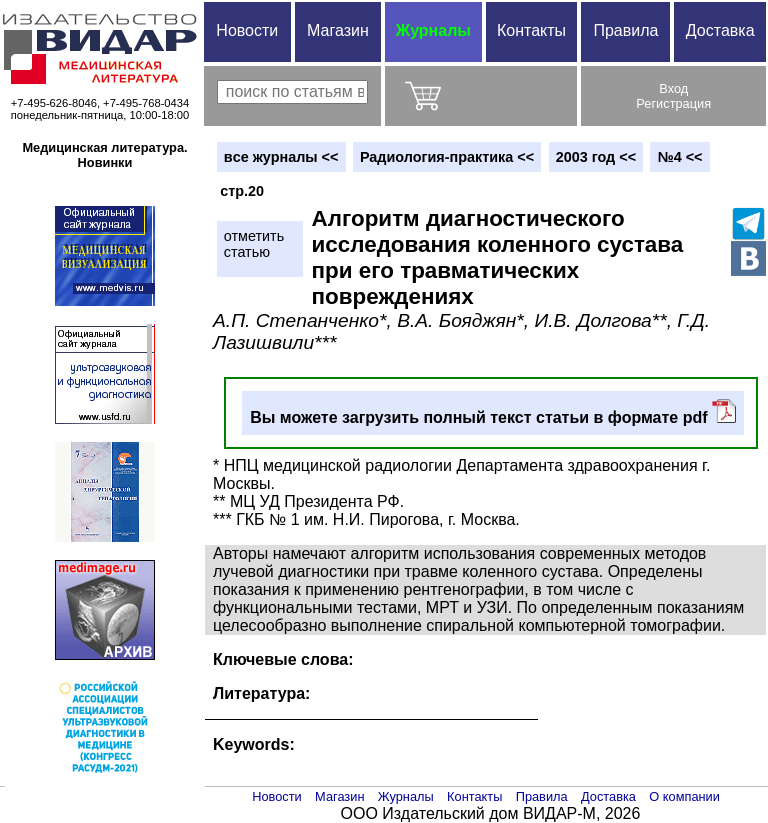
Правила (625, 30)
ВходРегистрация (673, 96)
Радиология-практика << (447, 157)
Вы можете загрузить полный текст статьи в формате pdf (493, 412)
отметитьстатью (254, 244)
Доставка (720, 30)
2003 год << (596, 157)
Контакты (531, 30)
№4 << (680, 157)
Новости (247, 30)
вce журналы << (281, 157)
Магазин (338, 30)
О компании (684, 796)
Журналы (433, 30)
